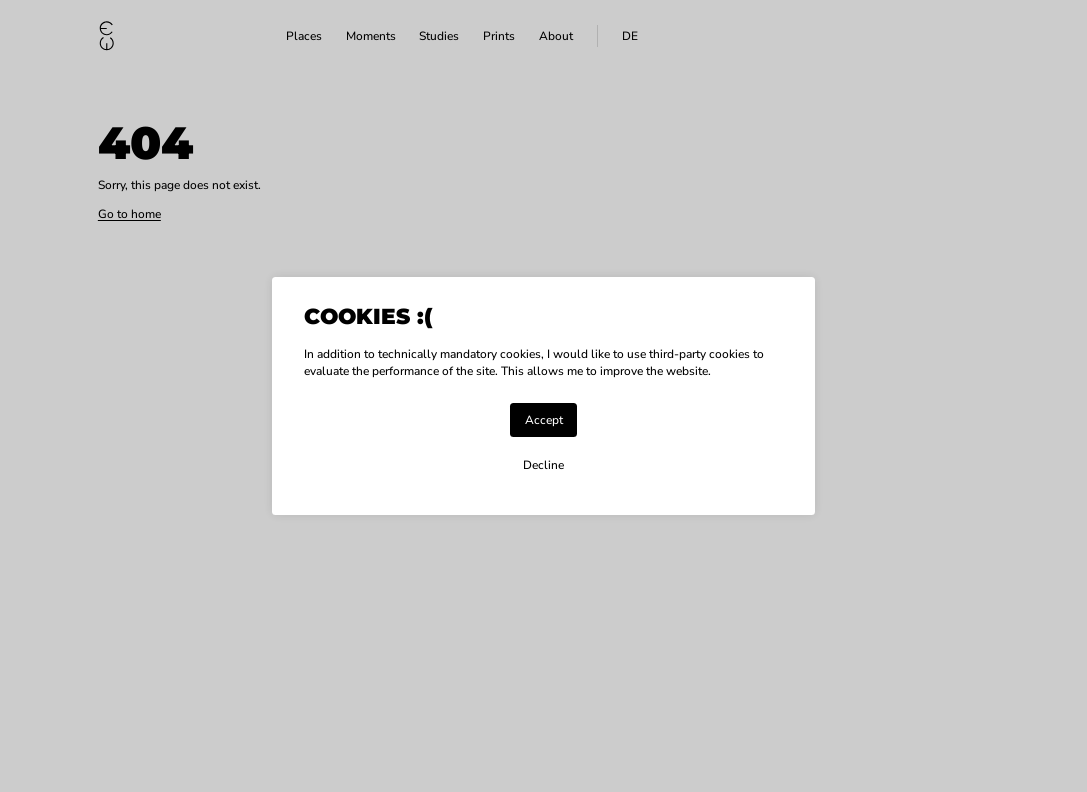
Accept (544, 420)
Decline (543, 465)
